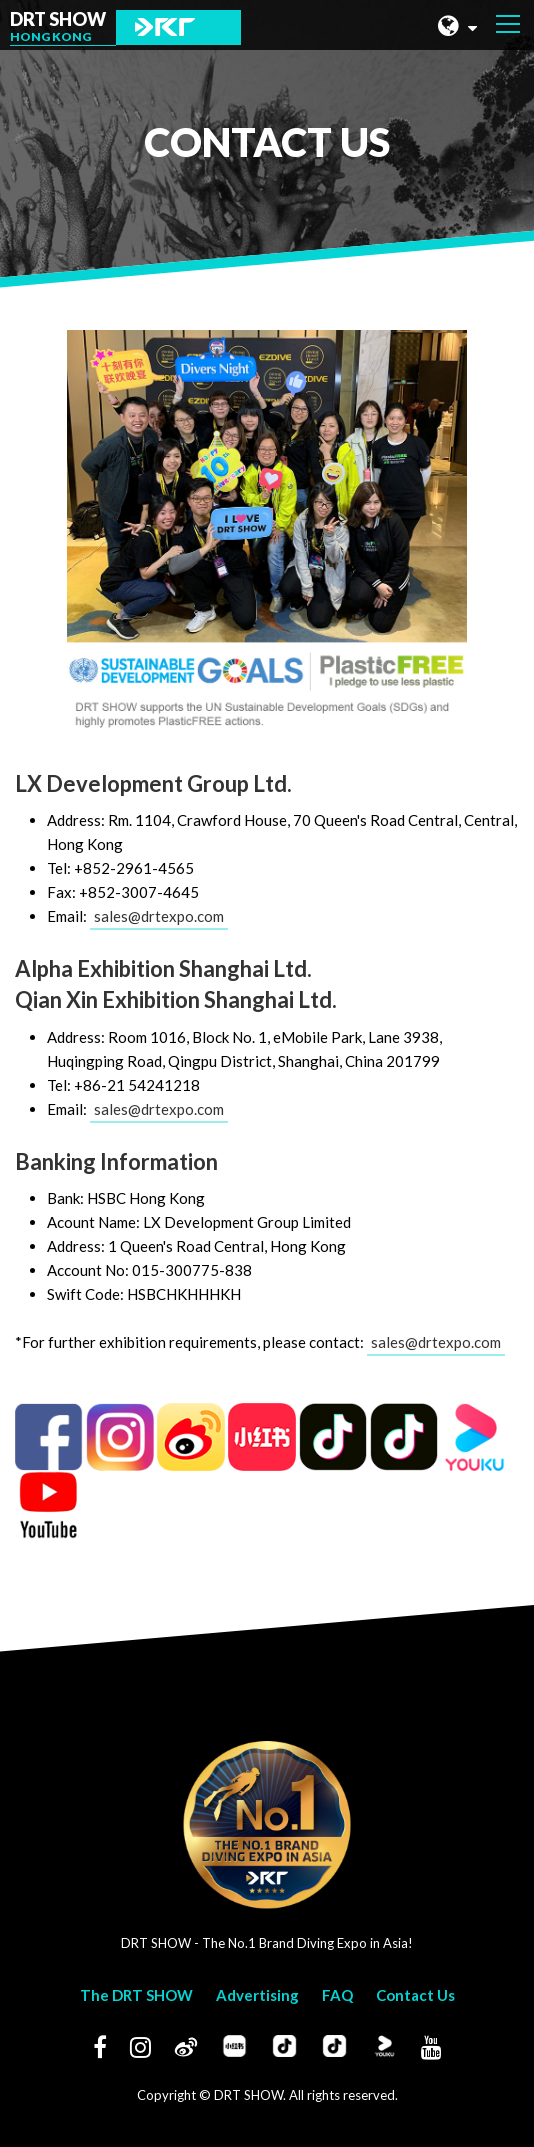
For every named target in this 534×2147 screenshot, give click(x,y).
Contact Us (415, 1995)
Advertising (257, 1995)
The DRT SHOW (136, 1995)
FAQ (337, 1995)
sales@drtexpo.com (159, 916)
